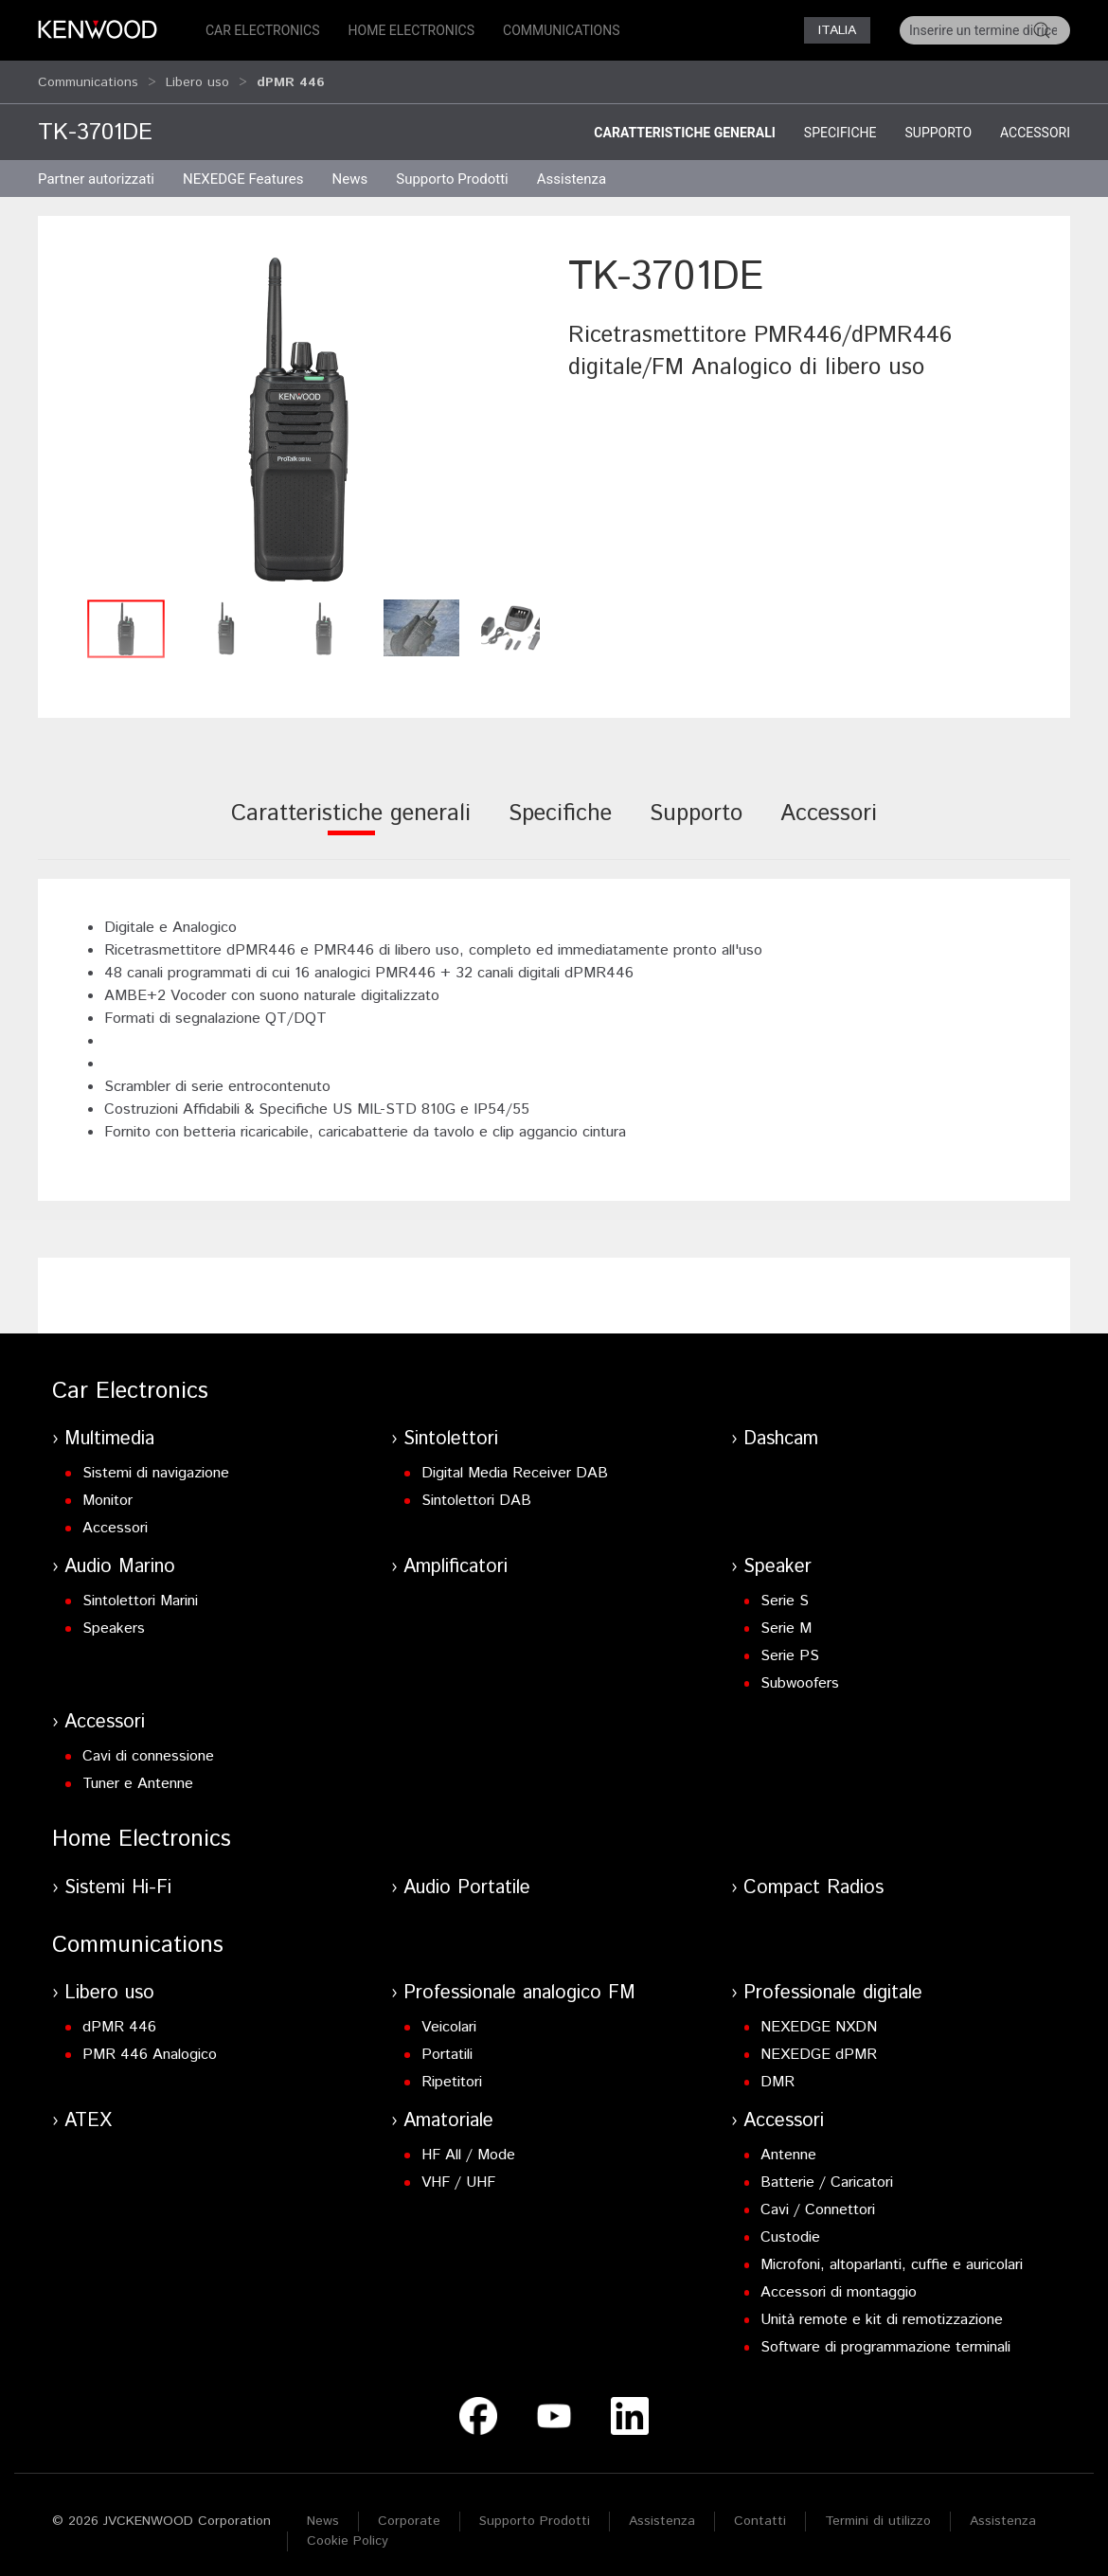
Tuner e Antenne (137, 1775)
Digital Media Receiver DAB (514, 1465)
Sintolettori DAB (476, 1492)
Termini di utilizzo (878, 2512)
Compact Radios (813, 1879)
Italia (837, 30)
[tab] (351, 817)
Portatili (447, 2046)
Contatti (760, 2512)
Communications (561, 30)
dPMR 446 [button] (291, 77)
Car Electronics (263, 30)
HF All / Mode (468, 2146)
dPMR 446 (119, 2019)
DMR (777, 2073)
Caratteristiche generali (685, 124)
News (350, 170)
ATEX (88, 2112)
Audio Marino (119, 1558)
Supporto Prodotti (534, 2512)
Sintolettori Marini (140, 1592)
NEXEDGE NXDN (818, 2019)
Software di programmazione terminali (885, 2339)
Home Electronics (411, 30)
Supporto (938, 124)
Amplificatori (455, 1558)
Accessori (1035, 124)
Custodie (790, 2229)
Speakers (113, 1620)
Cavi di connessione (148, 1748)
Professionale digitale (832, 1984)
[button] (298, 410)
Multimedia (109, 1430)
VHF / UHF (458, 2174)
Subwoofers (799, 1675)
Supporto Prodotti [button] (452, 170)
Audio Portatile (466, 1879)
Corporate (409, 2512)
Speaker (777, 1558)
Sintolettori (450, 1430)
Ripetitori (451, 2073)
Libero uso (197, 77)
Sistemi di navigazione (155, 1465)
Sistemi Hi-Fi (117, 1879)
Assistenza (662, 2512)
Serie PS (789, 1647)
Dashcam (780, 1430)
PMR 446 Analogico (149, 2046)
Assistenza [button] (571, 170)
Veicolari (448, 2019)
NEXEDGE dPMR (818, 2046)
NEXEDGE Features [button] (243, 170)
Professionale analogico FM (519, 1984)
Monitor (107, 1492)
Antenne (788, 2146)
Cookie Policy (347, 2532)
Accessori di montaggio (838, 2284)
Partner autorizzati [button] (96, 170)
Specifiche (840, 124)
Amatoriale (448, 2112)
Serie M (786, 1620)
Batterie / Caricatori (826, 2174)
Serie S (784, 1592)
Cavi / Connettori (817, 2201)
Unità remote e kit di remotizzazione (881, 2311)
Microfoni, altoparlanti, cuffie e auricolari (891, 2256)
